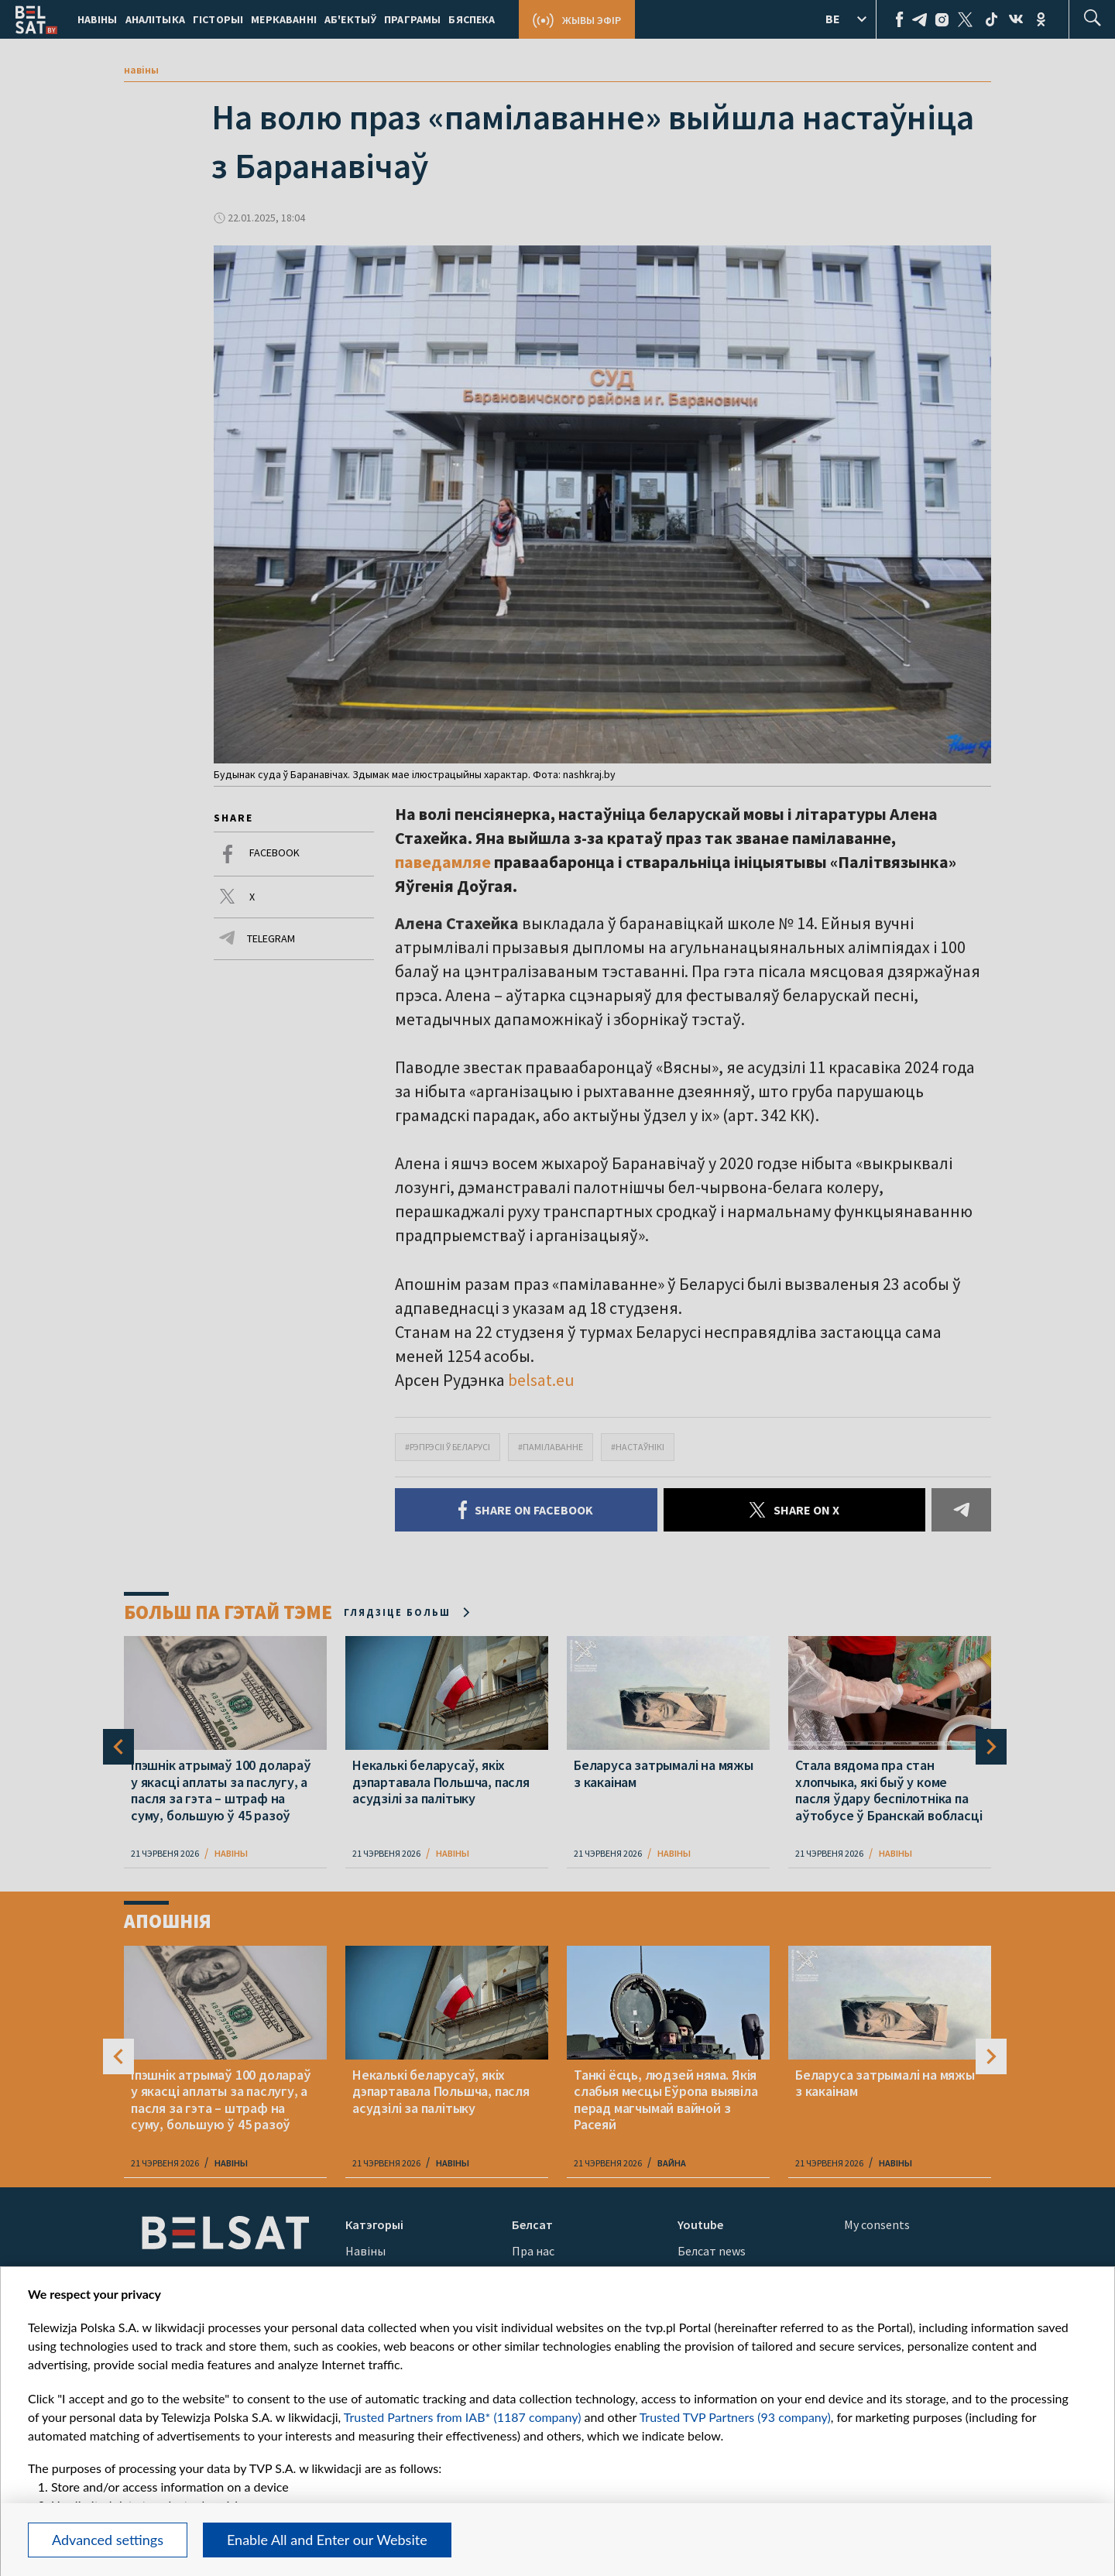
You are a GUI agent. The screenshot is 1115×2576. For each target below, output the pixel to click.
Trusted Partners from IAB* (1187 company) (463, 2417)
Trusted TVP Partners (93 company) (735, 2417)
